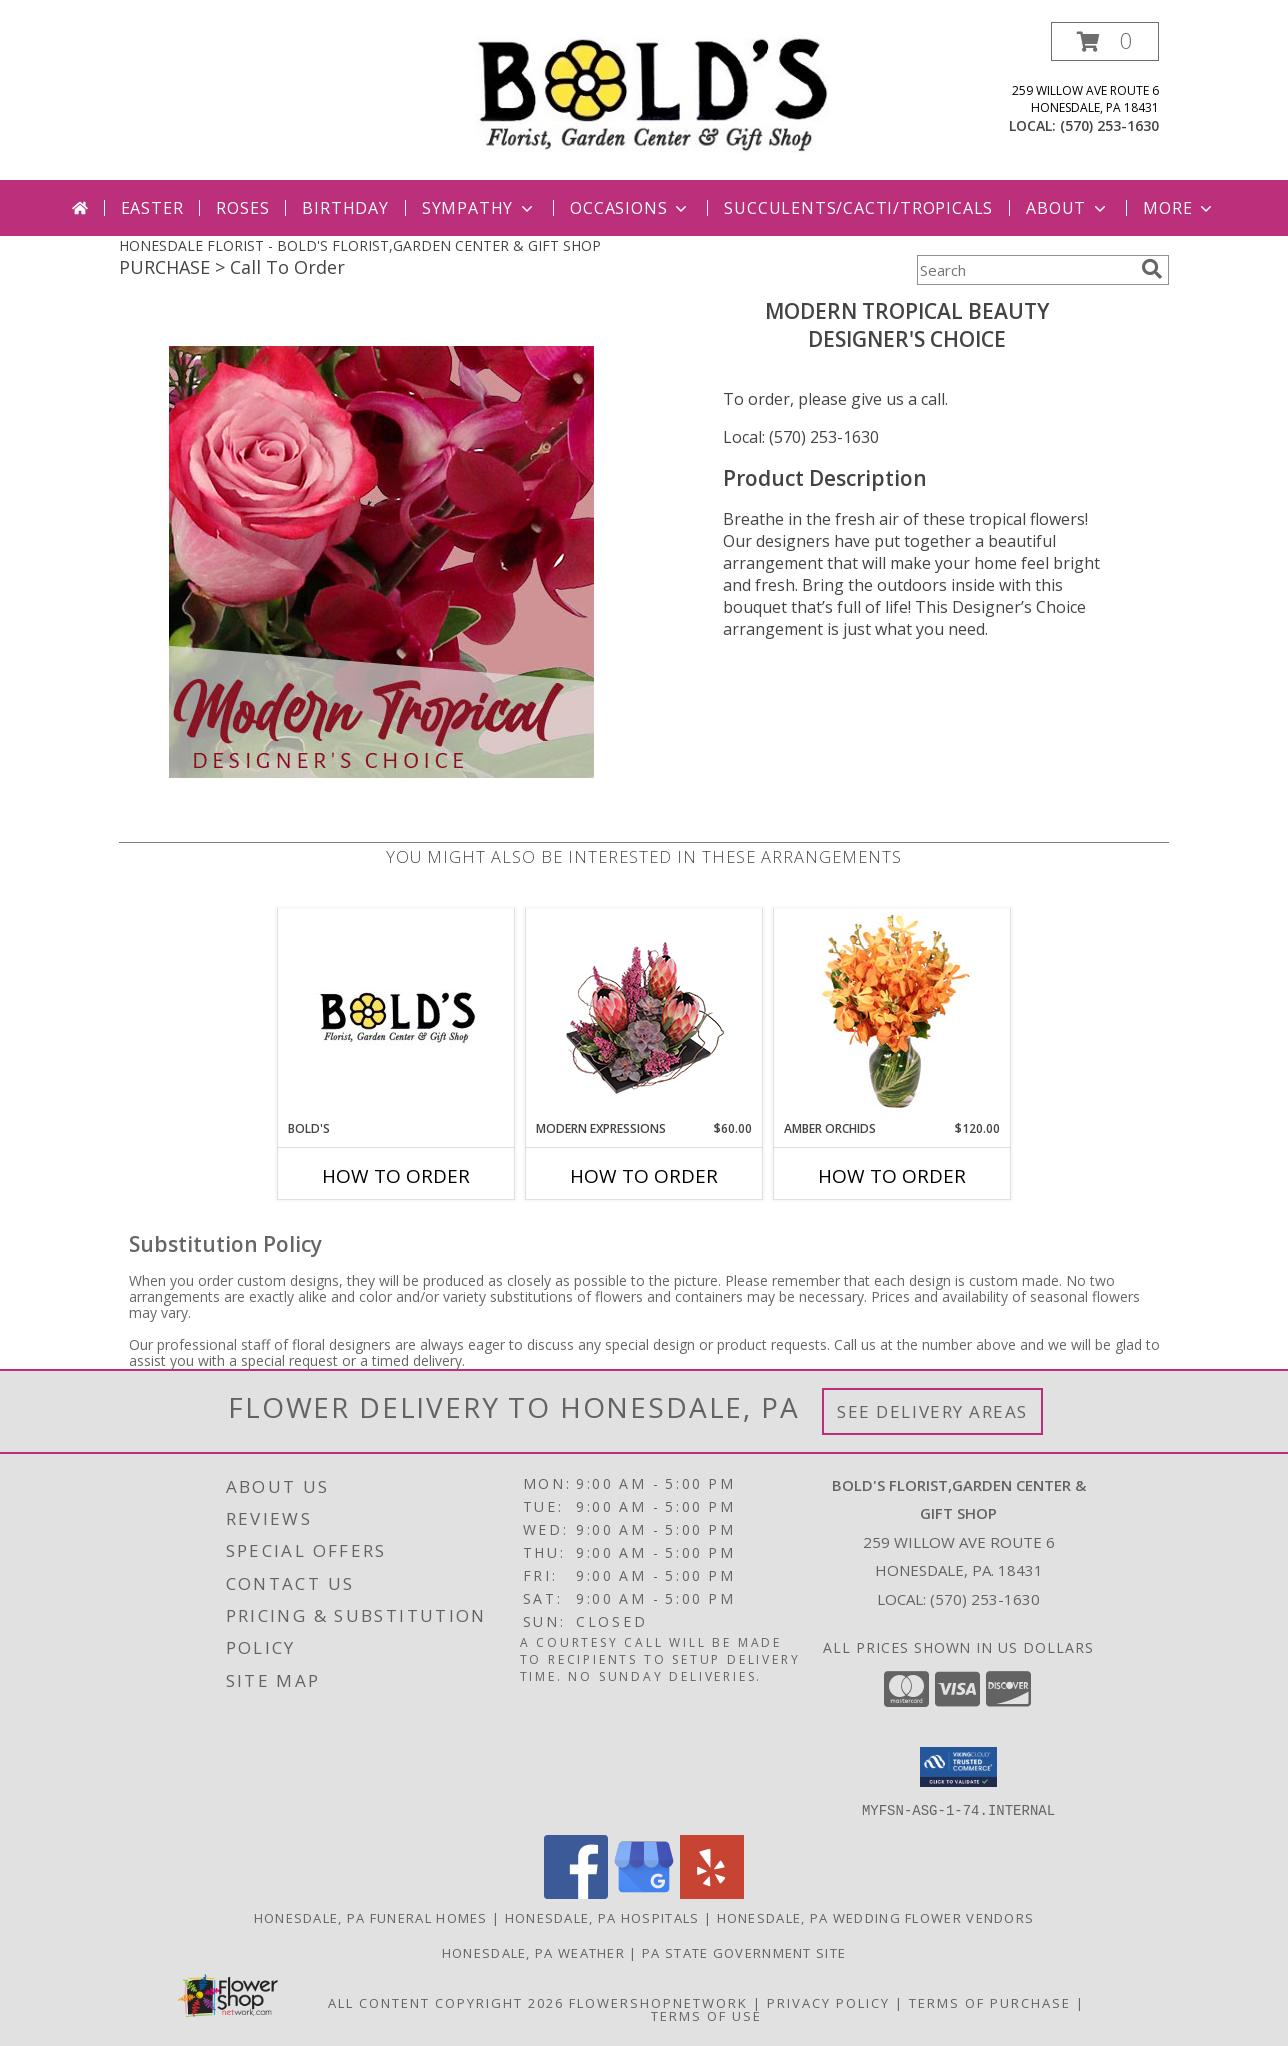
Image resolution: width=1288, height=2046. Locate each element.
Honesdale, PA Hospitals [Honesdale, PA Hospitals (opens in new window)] (602, 1917)
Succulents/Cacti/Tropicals (858, 208)
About (1068, 208)
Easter (152, 208)
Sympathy (479, 208)
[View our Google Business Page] (644, 1892)
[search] (1152, 269)
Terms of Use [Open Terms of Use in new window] (706, 2015)
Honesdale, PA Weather (533, 1952)
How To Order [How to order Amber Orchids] (892, 1176)
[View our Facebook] (576, 1892)
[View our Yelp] (712, 1892)
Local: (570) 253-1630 (801, 437)
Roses (242, 208)
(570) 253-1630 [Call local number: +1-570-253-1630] (1109, 125)
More (1179, 208)
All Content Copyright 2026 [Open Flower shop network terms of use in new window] (446, 2002)
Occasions (630, 208)
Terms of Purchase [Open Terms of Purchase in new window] (990, 2002)
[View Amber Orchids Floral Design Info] (892, 1014)
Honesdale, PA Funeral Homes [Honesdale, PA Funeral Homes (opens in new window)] (371, 1917)
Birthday (345, 208)
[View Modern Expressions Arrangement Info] (644, 1014)
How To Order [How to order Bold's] (396, 1176)
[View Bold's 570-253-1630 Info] (396, 1014)
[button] (1105, 41)
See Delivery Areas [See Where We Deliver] (932, 1411)
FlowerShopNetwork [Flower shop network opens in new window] (658, 2002)
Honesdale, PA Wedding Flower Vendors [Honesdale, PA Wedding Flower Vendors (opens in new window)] (876, 1917)
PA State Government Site (744, 1952)
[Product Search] (1025, 270)
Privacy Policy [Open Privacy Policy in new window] (828, 2002)
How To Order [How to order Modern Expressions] (644, 1176)
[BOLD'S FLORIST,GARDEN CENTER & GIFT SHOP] (651, 92)
